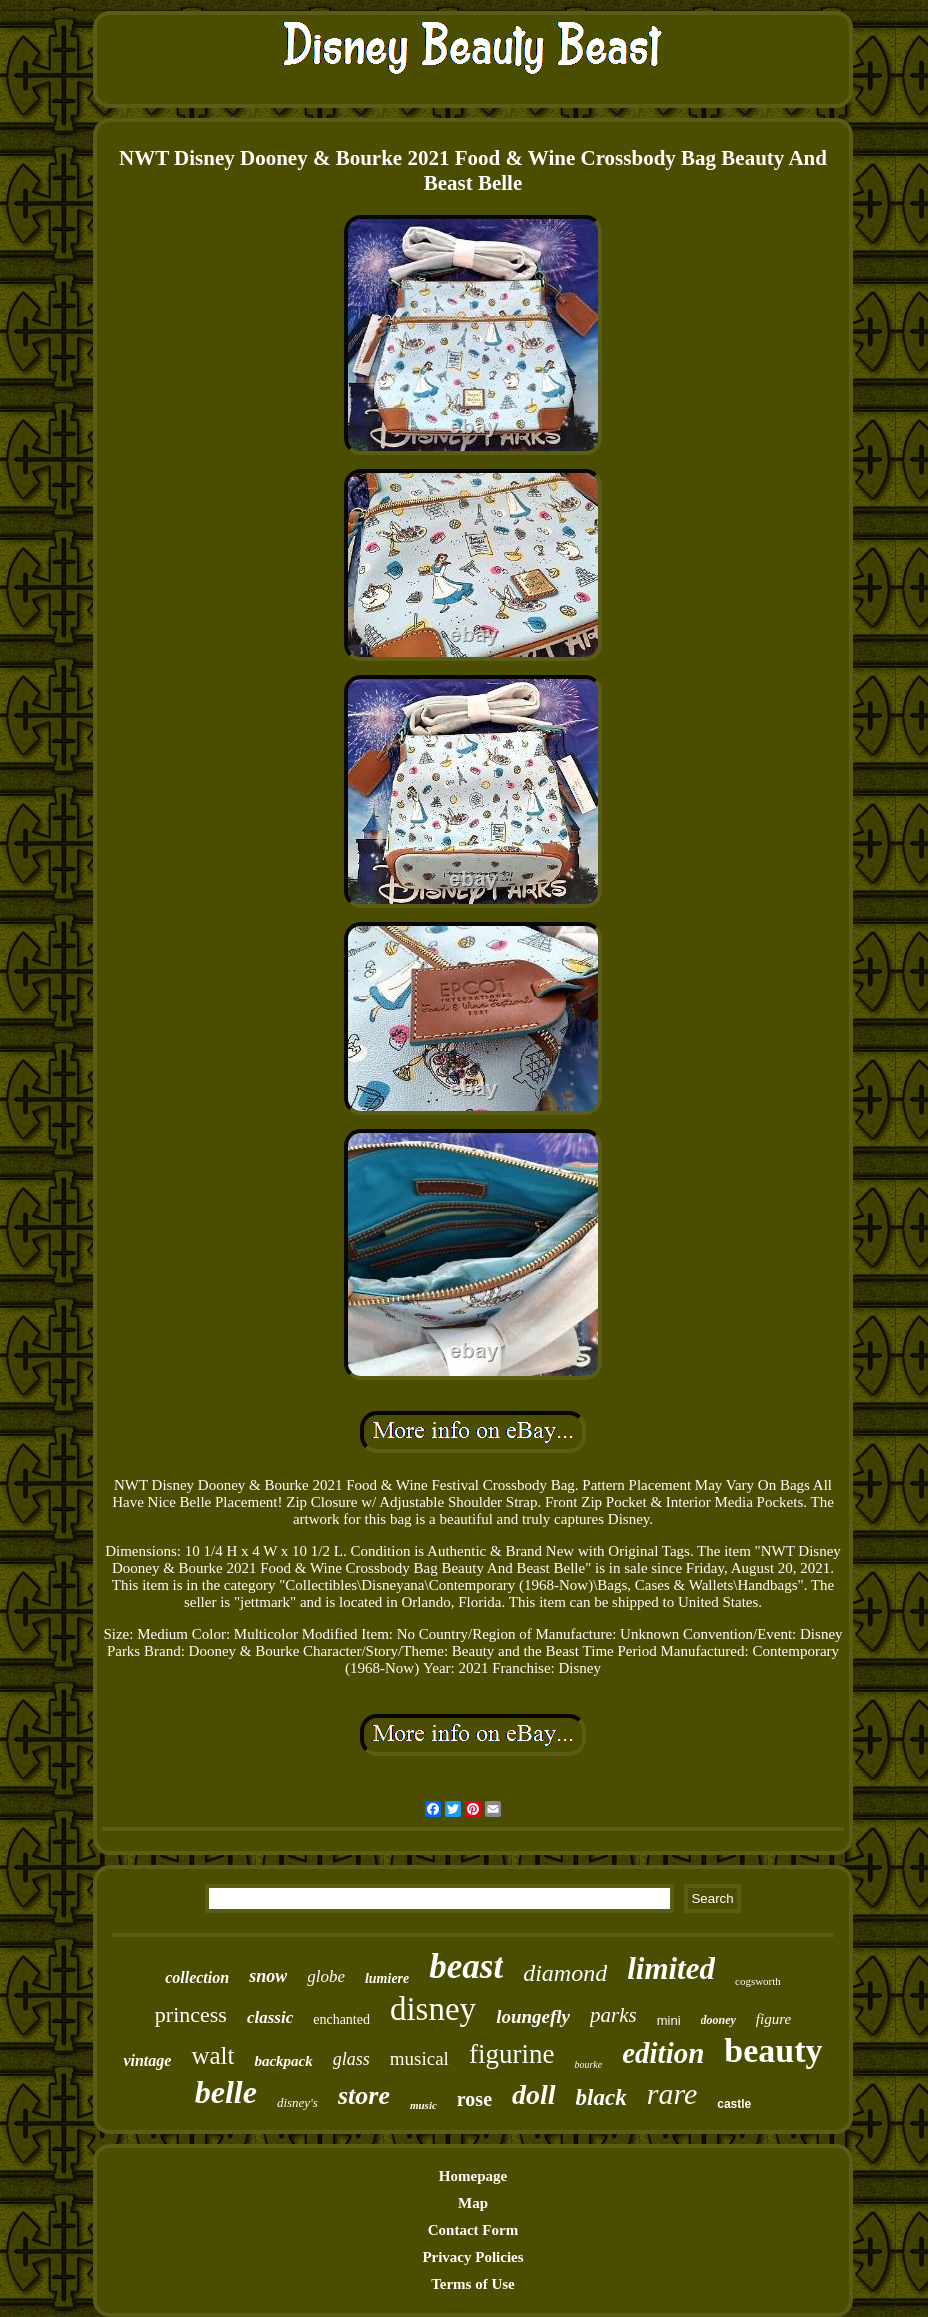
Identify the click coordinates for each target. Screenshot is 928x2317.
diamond (565, 1973)
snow (268, 1976)
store (364, 2095)
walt (212, 2055)
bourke (588, 2064)
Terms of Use (473, 2284)
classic (270, 2017)
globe (326, 1976)
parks (613, 2015)
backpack (283, 2061)
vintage (147, 2060)
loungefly (533, 2016)
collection (197, 1977)
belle (226, 2092)
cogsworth (758, 1981)
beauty (773, 2050)
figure (773, 2019)
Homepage (473, 2176)
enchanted (341, 2019)
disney (433, 2009)
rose (474, 2099)
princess (191, 2014)
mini (669, 2020)
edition (663, 2053)
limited (671, 1968)
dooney (718, 2020)
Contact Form (473, 2230)
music (423, 2105)
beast (466, 1966)
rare (672, 2093)
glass (351, 2059)
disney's (297, 2102)
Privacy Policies (472, 2257)
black (601, 2097)
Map (473, 2203)
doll (534, 2094)
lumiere (387, 1978)
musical (419, 2058)
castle (734, 2104)
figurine (511, 2054)
